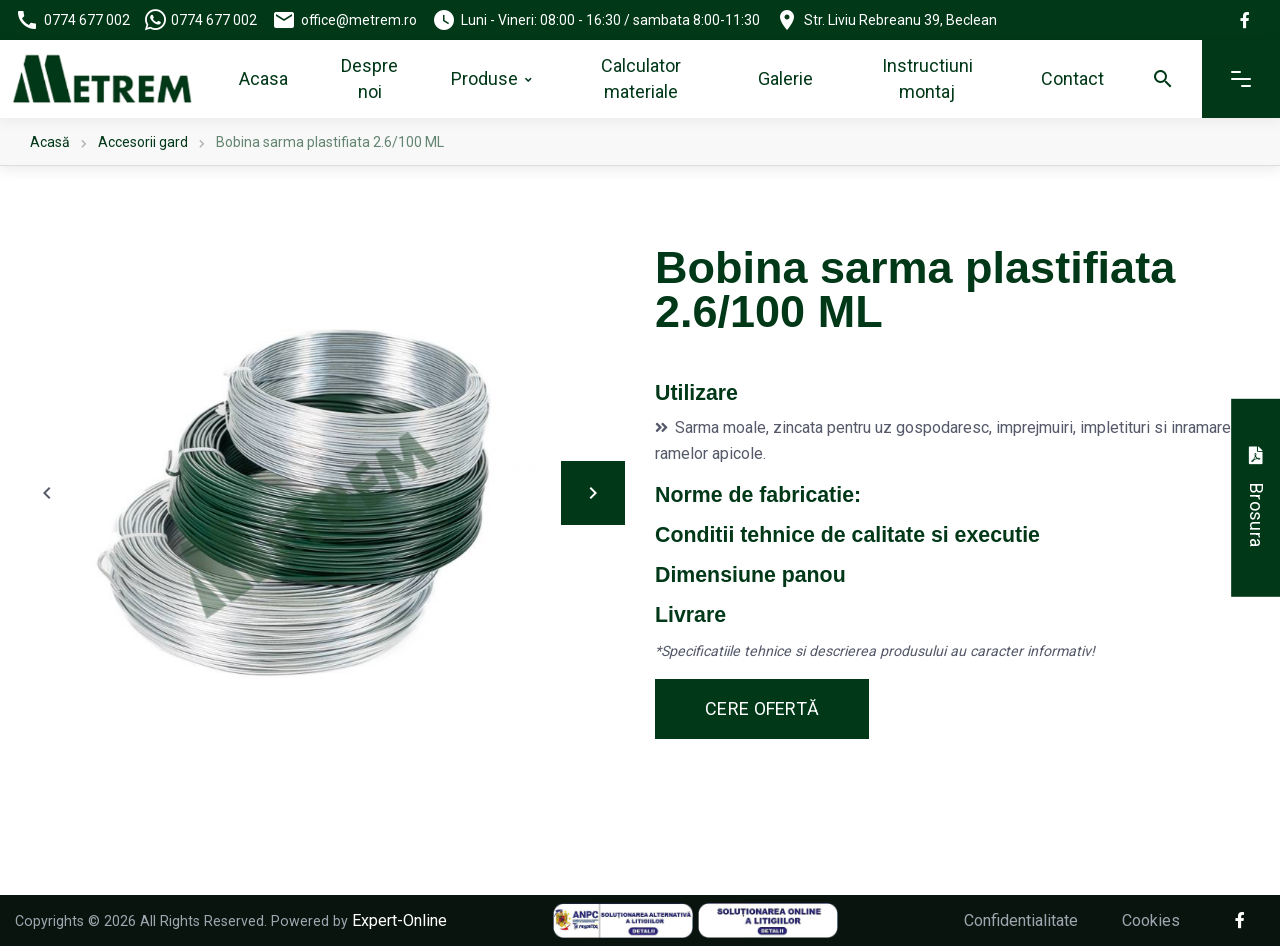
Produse (484, 78)
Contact (1072, 78)
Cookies (1151, 920)
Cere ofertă (762, 708)
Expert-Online (399, 920)
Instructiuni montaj (927, 78)
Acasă (50, 142)
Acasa (263, 78)
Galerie (785, 78)
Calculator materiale (641, 78)
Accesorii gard (143, 142)
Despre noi (369, 78)
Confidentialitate (1021, 920)
